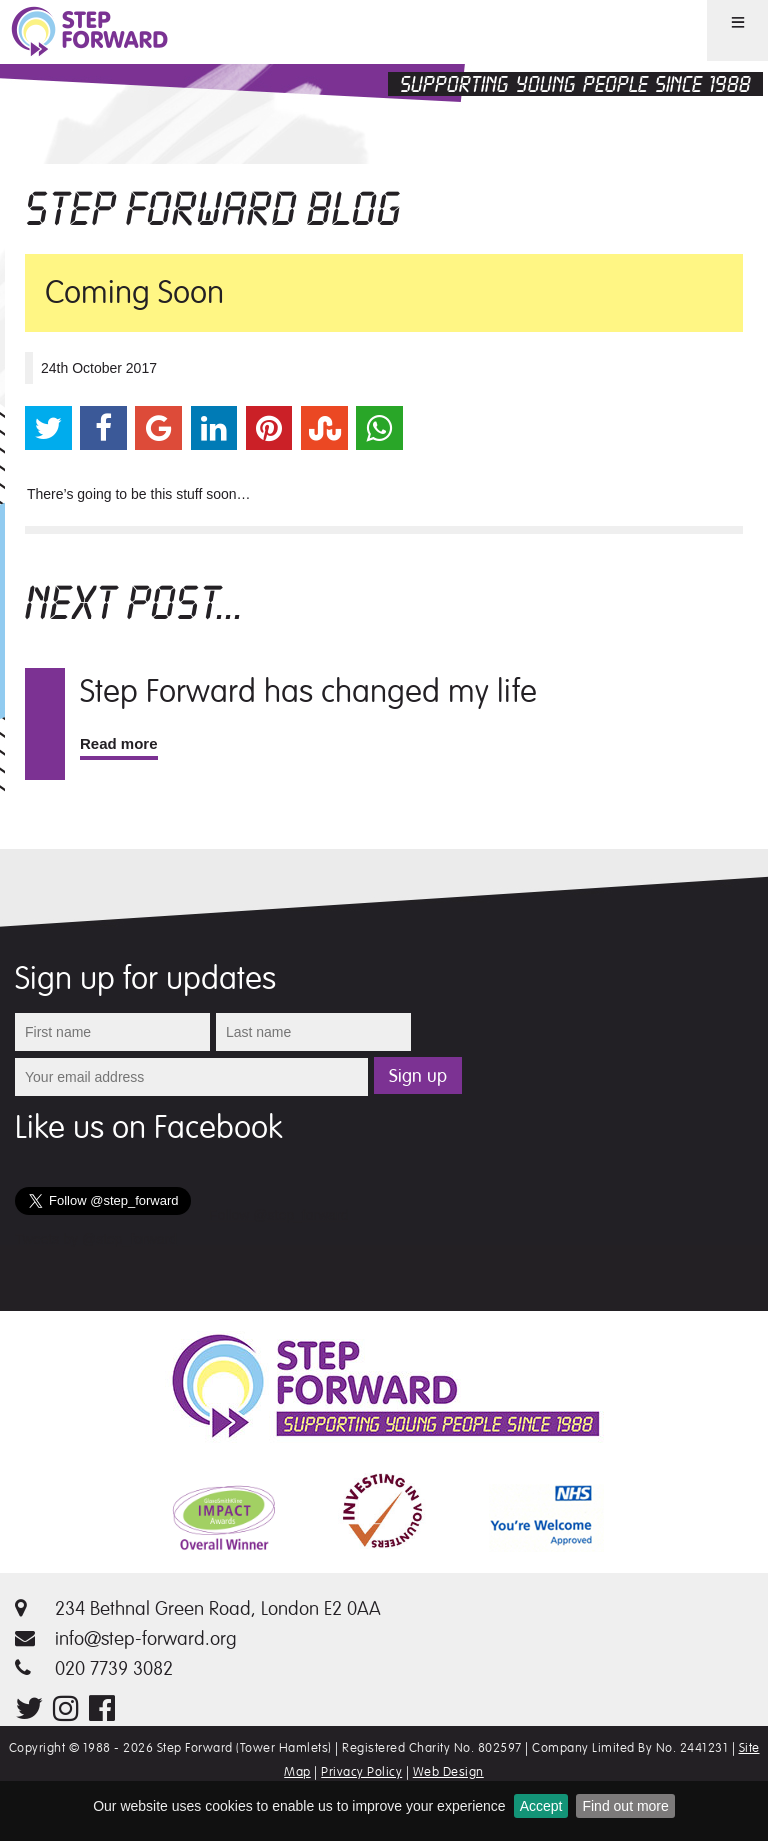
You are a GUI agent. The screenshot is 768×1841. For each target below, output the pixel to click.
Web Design (448, 1772)
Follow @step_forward (279, 1215)
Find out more (625, 1806)
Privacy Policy (361, 1772)
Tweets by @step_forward (96, 1239)
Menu (724, 59)
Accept (541, 1806)
